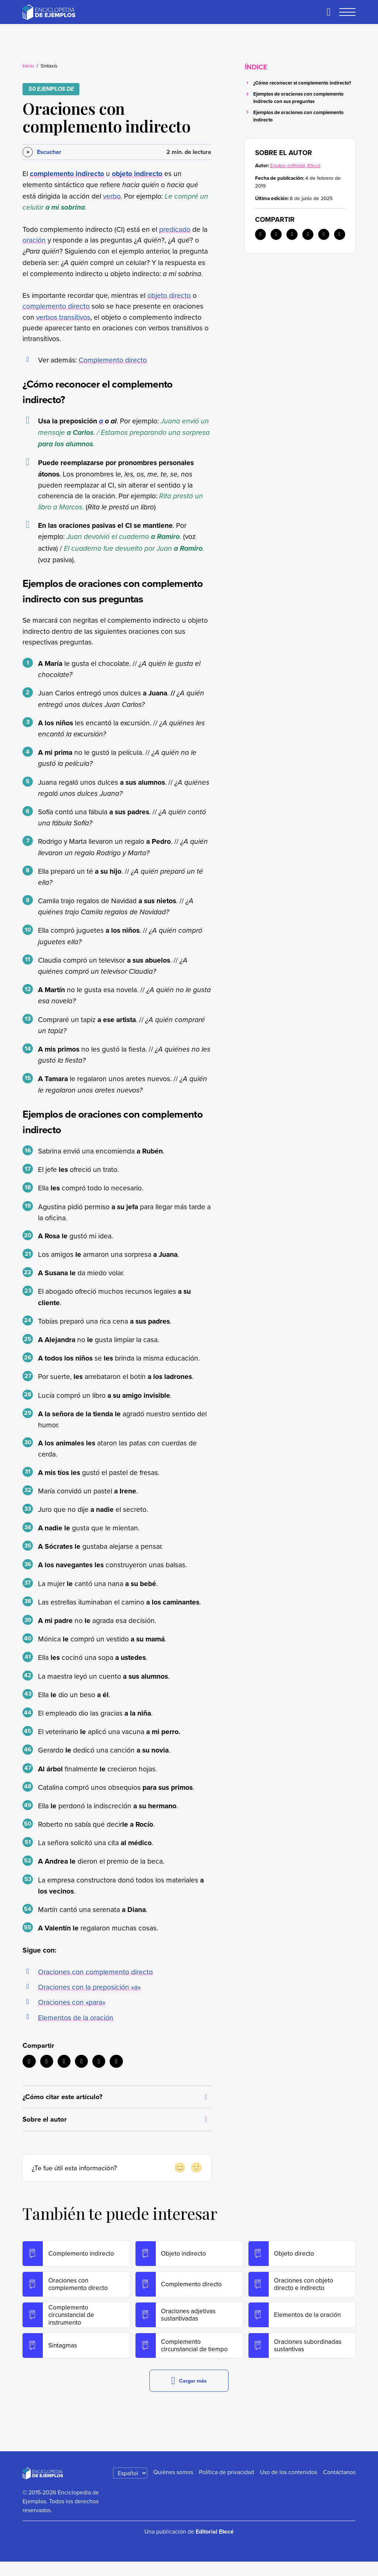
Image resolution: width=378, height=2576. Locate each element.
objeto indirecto (137, 173)
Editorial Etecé (215, 2545)
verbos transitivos (63, 317)
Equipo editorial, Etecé (295, 165)
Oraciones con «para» (71, 2002)
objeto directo (169, 295)
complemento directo (56, 306)
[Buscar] (328, 12)
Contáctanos (339, 2486)
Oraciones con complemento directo (95, 1972)
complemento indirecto (67, 173)
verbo (112, 196)
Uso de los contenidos (288, 2486)
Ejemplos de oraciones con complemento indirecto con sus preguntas (298, 97)
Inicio (28, 65)
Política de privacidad (226, 2486)
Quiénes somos (173, 2486)
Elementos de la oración (75, 2017)
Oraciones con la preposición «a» (89, 1987)
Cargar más (189, 2395)
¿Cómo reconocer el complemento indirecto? (302, 82)
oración (34, 240)
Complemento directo (113, 360)
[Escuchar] (42, 152)
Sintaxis (49, 65)
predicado (174, 229)
